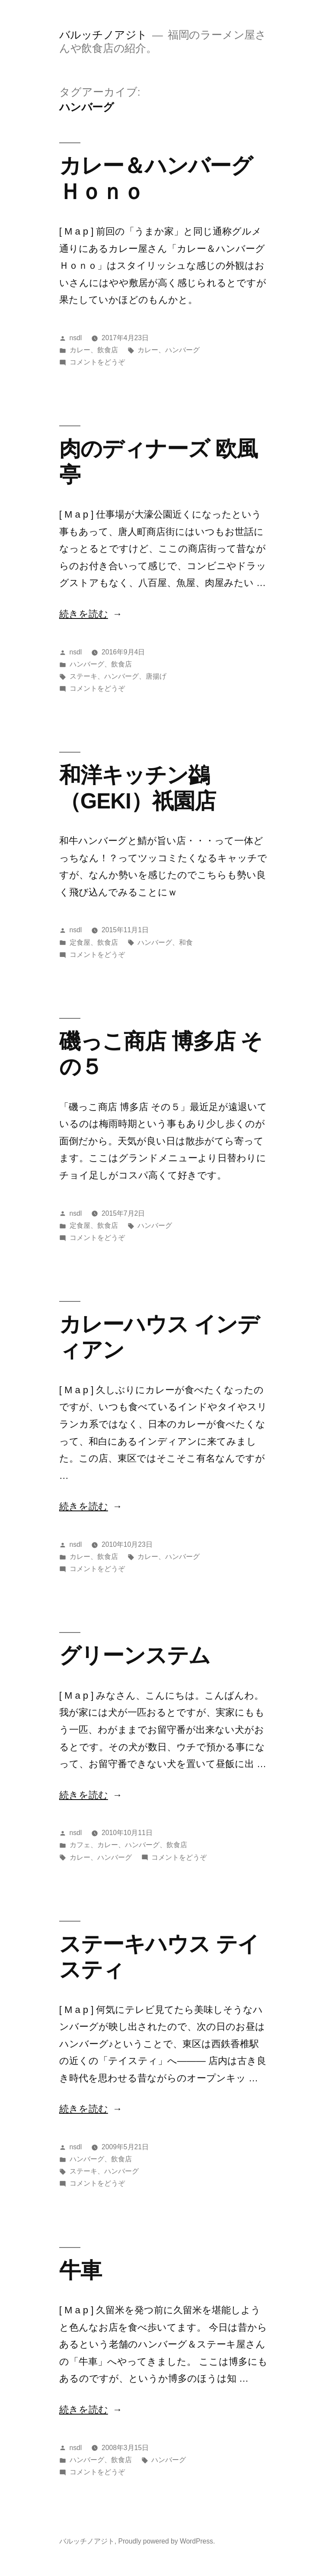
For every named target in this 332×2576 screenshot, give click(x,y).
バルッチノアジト (103, 35)
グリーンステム (134, 1655)
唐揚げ (156, 676)
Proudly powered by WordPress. (166, 2541)
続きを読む (83, 614)
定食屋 (80, 942)
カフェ (80, 1844)
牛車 (80, 2270)
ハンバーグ (182, 350)
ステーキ (83, 676)
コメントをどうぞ (97, 362)
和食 (186, 942)
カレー (80, 350)
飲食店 (107, 350)
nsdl (76, 337)
